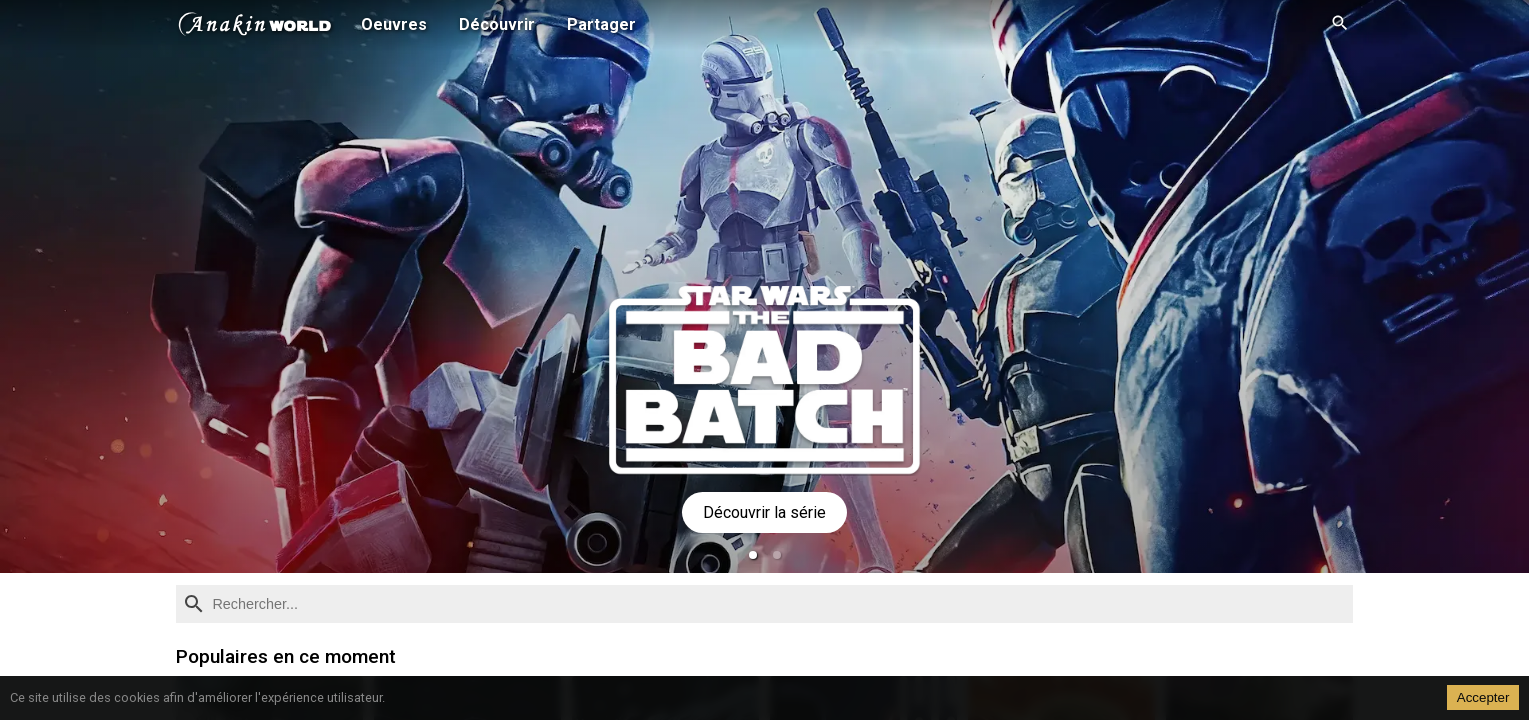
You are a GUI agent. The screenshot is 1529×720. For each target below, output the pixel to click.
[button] (753, 555)
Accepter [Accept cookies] (1483, 697)
